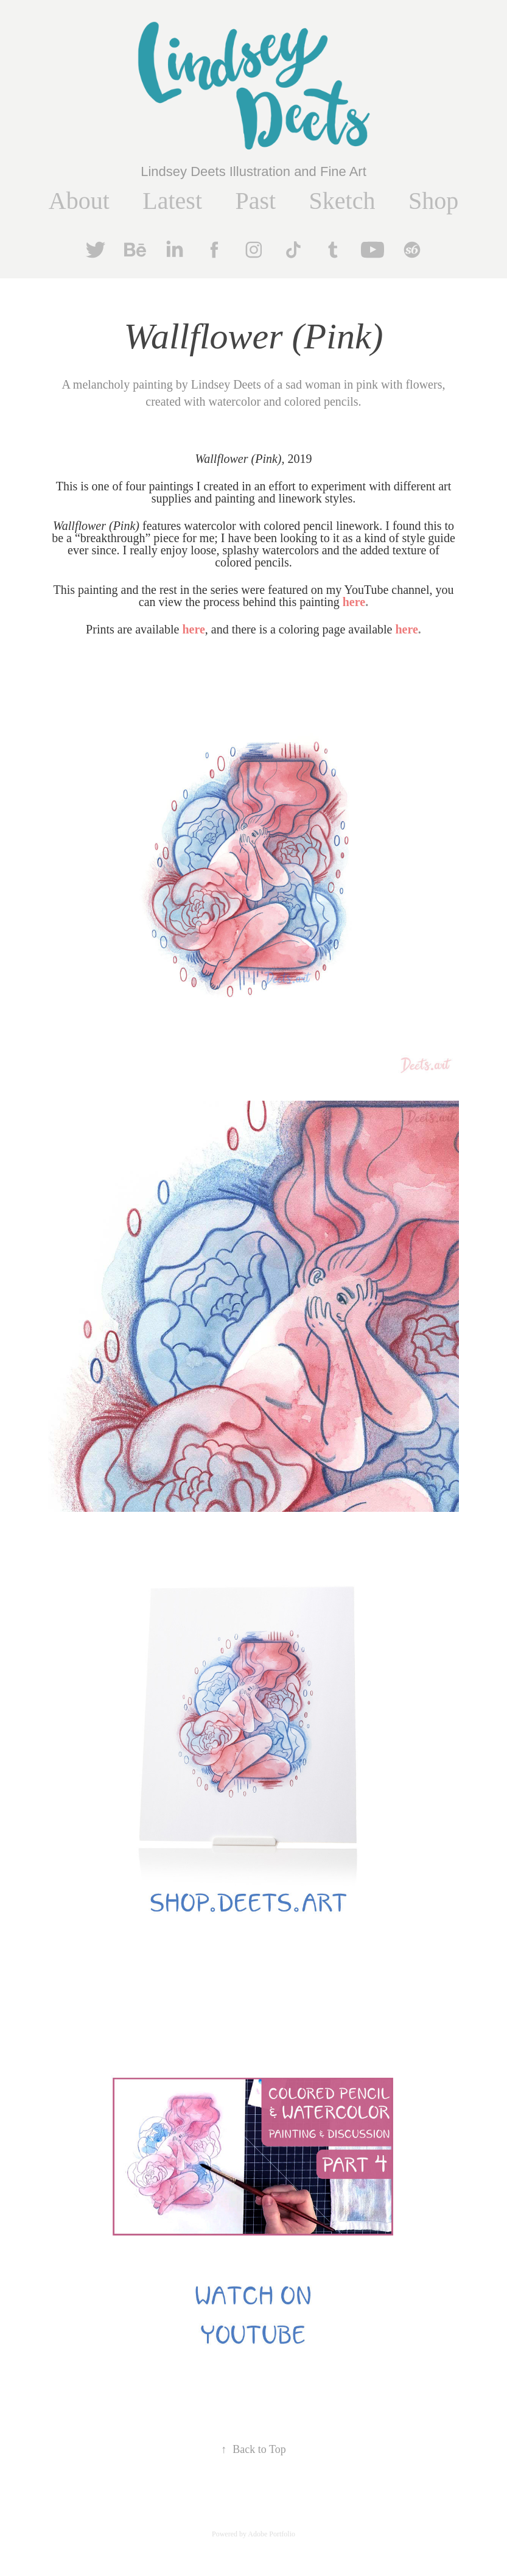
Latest (172, 200)
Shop (433, 200)
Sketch (342, 200)
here (193, 629)
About (79, 200)
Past (255, 200)
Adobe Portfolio (271, 2534)
